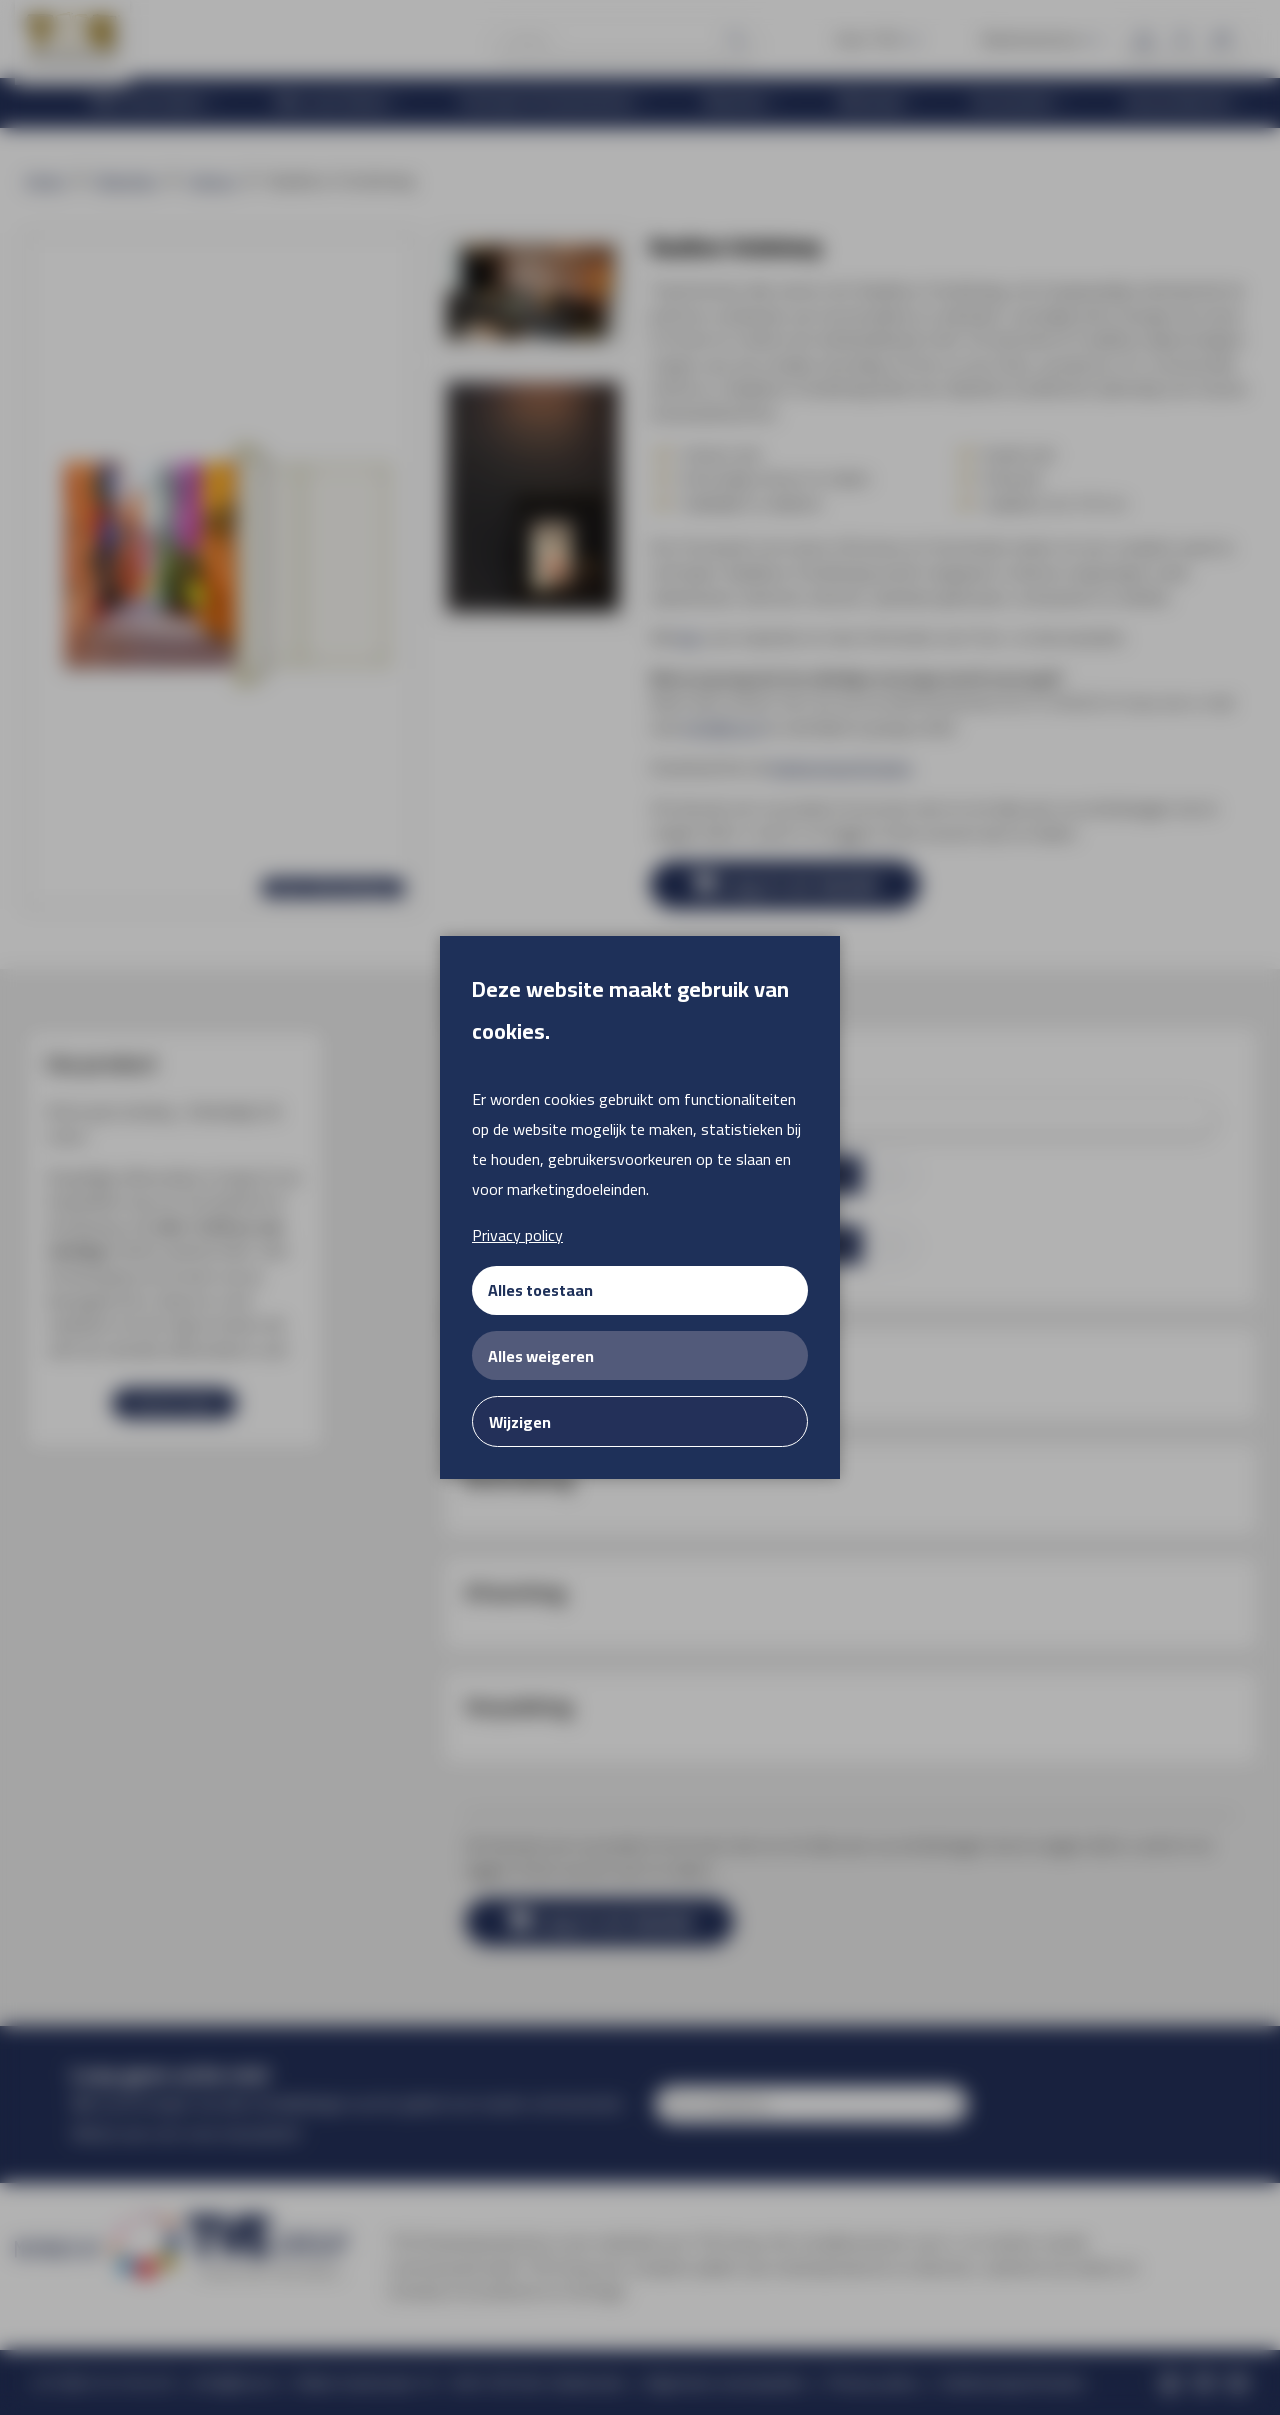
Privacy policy (517, 1235)
